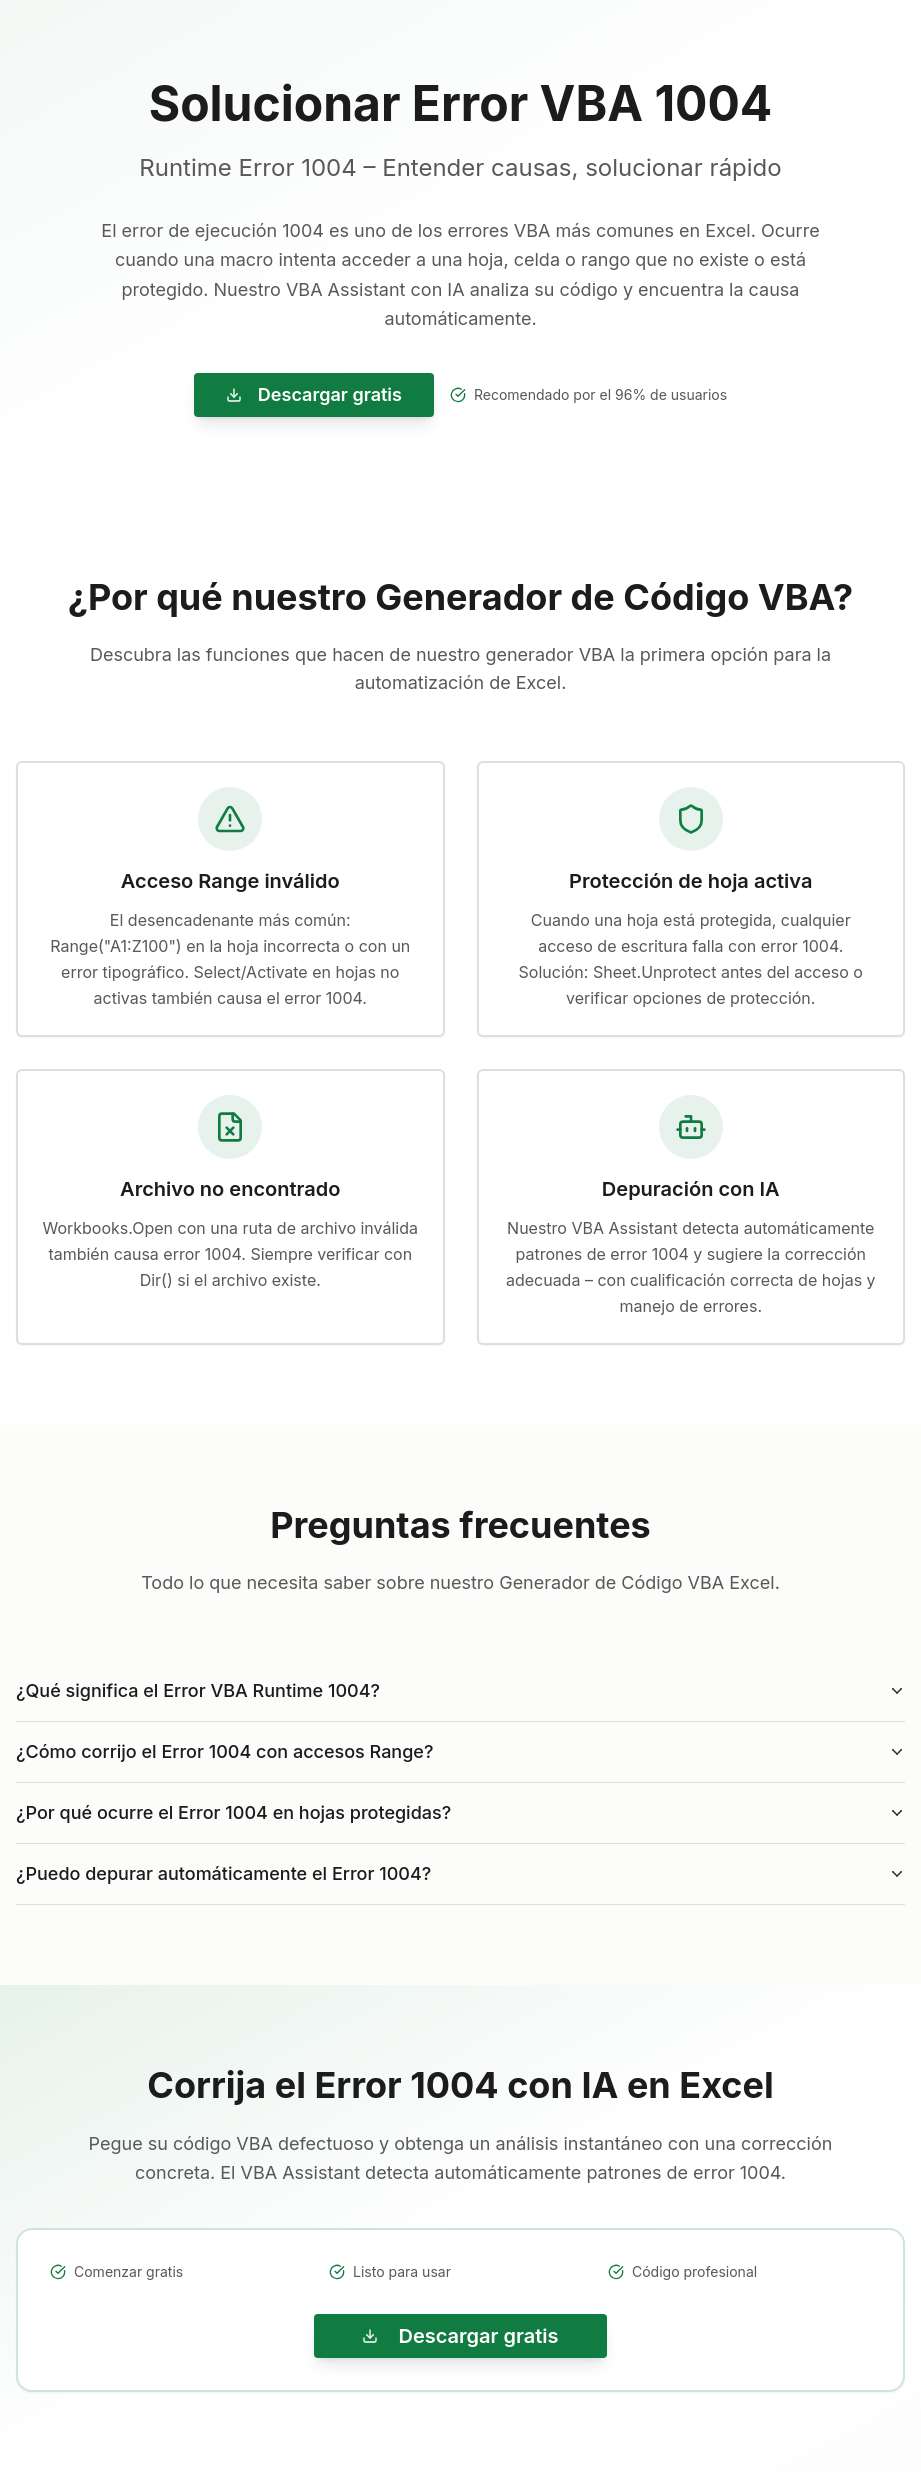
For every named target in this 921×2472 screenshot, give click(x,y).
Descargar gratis (314, 394)
